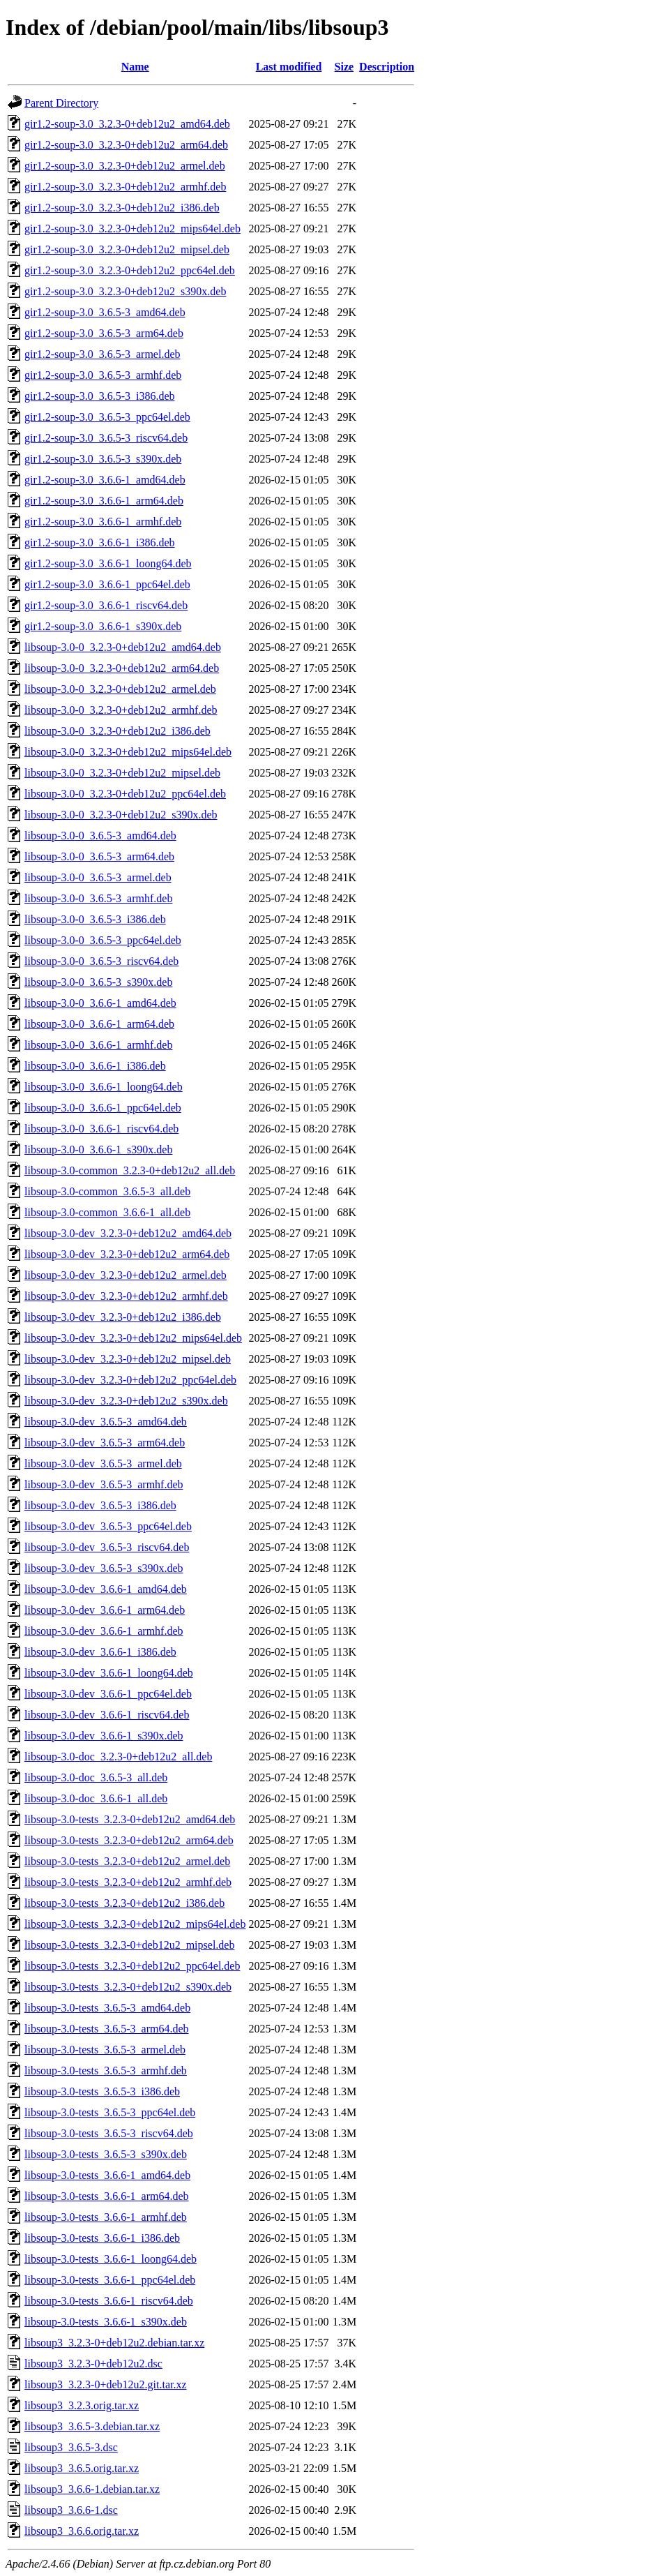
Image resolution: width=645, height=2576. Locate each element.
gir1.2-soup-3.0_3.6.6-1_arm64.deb (103, 501)
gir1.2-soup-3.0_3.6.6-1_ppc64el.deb (107, 584)
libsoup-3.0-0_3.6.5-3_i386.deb (95, 919)
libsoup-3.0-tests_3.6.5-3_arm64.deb (106, 2029)
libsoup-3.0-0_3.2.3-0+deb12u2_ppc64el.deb (125, 794)
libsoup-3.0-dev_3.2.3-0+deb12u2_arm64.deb (126, 1254)
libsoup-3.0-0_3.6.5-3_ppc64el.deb (102, 940)
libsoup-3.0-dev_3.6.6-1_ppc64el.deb (108, 1694)
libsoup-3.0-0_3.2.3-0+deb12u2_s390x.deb (121, 815)
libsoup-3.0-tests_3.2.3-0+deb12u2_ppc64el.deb (132, 1966)
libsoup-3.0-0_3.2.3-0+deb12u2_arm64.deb (121, 668)
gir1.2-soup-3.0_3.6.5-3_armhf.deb (102, 375)
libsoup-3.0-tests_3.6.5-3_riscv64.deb (108, 2133)
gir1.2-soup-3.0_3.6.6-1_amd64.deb (104, 480)
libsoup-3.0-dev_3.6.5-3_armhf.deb (103, 1484)
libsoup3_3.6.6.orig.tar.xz (81, 2531)
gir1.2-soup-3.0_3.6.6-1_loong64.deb (108, 563)
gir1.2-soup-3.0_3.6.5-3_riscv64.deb (106, 438)
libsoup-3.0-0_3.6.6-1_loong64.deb (103, 1087)
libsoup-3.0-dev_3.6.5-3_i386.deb (100, 1505)
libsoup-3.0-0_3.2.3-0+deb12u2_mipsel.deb (122, 773)
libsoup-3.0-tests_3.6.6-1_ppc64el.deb (109, 2280)
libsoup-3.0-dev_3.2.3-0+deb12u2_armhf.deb (126, 1296)
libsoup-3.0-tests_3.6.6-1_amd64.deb (107, 2175)
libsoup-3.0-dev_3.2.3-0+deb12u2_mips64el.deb (133, 1338)
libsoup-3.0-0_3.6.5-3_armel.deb (98, 877)
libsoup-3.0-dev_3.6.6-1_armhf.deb (103, 1631)
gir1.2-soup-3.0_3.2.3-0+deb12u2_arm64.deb (126, 145)
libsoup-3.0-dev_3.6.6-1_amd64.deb (105, 1589)
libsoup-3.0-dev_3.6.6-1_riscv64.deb (106, 1715)
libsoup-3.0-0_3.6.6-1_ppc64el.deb (102, 1108)
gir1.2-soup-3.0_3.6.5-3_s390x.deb (102, 459)
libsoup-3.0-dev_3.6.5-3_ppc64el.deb (108, 1526)
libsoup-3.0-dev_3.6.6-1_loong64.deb (108, 1673)
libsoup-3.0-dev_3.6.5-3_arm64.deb (104, 1442)
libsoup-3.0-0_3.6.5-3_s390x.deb (98, 982)
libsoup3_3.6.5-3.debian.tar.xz (92, 2426)
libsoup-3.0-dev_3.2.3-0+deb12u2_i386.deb (122, 1317)
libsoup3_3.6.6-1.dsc (71, 2510)
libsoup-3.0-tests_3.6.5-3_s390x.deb (105, 2154)
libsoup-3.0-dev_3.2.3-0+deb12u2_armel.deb (125, 1275)
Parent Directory (61, 103)
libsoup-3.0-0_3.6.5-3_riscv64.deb (101, 961)
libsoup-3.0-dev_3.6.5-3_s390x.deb (103, 1568)
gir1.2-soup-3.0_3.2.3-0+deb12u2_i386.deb (122, 208)
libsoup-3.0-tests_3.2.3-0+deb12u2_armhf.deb (128, 1882)
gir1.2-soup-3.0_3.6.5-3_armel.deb (102, 354)
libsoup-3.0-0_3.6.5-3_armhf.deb (98, 898)
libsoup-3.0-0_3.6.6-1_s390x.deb (98, 1149)
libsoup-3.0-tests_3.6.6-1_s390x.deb (105, 2322)
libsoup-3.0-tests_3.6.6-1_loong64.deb (110, 2259)
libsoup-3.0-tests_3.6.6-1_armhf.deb (105, 2217)
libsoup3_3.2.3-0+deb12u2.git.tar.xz (105, 2384)
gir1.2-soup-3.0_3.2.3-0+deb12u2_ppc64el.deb (129, 270)
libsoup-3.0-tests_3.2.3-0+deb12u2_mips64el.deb (134, 1924)
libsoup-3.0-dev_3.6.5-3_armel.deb (103, 1463)
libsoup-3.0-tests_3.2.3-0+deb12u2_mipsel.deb (129, 1945)
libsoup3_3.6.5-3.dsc (71, 2447)
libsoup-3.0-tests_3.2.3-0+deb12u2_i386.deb (124, 1903)
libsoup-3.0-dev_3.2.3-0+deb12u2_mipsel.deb (127, 1359)
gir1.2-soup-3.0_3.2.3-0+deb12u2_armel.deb (124, 166)
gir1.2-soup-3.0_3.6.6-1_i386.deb (99, 542)
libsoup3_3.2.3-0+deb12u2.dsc (93, 2363)
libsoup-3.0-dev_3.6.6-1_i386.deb (100, 1652)
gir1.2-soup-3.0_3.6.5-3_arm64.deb (103, 333)
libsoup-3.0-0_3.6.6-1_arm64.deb (99, 1024)
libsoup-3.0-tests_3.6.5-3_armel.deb (104, 2049)
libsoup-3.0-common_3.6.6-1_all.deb (107, 1212)
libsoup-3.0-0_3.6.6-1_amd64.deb (100, 1003)
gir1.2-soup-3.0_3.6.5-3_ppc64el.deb (107, 417)
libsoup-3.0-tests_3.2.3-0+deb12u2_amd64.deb (129, 1819)
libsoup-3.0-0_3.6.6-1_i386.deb (95, 1066)
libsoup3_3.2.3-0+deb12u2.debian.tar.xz (114, 2343)
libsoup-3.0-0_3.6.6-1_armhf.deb (98, 1045)
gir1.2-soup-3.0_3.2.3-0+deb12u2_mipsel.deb (126, 249)
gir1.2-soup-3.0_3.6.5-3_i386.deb (99, 396)
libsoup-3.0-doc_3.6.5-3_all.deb (95, 1777)
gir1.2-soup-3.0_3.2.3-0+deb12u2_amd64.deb (127, 124)
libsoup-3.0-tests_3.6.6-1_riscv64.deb (108, 2301)
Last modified (289, 67)
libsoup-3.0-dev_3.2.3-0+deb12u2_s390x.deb (126, 1401)
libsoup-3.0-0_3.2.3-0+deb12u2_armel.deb (120, 689)
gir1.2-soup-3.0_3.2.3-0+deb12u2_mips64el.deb (132, 228)
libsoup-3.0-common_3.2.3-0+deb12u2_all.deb (129, 1170)
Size (344, 67)
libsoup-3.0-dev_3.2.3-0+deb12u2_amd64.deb (128, 1233)
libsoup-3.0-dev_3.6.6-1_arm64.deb (104, 1610)
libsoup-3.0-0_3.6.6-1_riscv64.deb (101, 1129)
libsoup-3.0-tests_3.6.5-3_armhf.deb (105, 2070)
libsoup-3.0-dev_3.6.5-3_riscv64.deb (106, 1547)
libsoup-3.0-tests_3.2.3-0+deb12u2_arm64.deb (129, 1840)
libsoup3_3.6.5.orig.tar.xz (81, 2468)
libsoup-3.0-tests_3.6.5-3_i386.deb (102, 2091)
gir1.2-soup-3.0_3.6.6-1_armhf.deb (102, 521)
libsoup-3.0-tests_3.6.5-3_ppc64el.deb (109, 2112)
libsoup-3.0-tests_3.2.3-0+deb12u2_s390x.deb (128, 1987)
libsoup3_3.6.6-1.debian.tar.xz (92, 2489)
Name (135, 67)
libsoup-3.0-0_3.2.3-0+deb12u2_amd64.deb (122, 647)
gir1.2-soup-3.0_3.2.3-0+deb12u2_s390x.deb (125, 291)
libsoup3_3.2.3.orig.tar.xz (81, 2405)
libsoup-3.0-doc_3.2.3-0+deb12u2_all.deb (118, 1756)
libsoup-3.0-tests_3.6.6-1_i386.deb (102, 2238)
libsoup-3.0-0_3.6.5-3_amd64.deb (100, 835)
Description (386, 67)
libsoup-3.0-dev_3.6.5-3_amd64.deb (105, 1422)
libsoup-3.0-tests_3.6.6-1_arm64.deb (106, 2196)
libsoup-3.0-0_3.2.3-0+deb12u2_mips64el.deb (128, 752)
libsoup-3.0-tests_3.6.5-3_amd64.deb (107, 2008)
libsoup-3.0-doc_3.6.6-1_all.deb (95, 1798)
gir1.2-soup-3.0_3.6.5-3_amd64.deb (104, 312)
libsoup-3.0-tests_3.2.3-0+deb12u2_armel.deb (127, 1861)
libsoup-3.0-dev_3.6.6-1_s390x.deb (103, 1736)
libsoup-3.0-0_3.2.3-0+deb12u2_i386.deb (117, 731)
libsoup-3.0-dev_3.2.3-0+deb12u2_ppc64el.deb (130, 1380)
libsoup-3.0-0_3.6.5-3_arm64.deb (99, 856)
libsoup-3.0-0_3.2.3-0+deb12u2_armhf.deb (121, 710)
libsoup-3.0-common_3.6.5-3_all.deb (107, 1191)
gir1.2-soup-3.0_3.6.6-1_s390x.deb (102, 626)
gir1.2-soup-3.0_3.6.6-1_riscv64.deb (106, 605)
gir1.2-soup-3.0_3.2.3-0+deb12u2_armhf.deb (125, 187)
